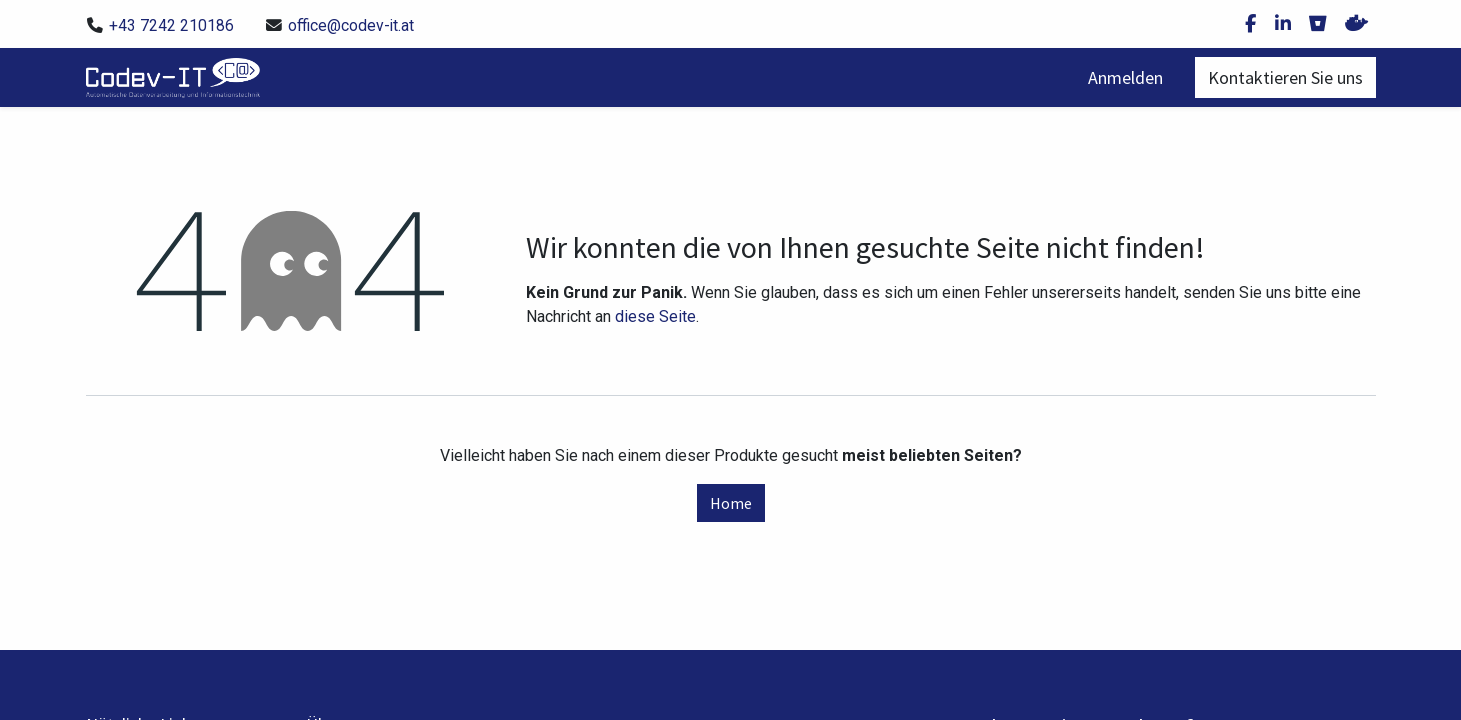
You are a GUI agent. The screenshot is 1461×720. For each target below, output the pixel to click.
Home (731, 503)
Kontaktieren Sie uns (1285, 77)
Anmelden (1125, 77)
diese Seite (655, 316)
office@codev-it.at (351, 25)
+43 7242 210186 (171, 25)
